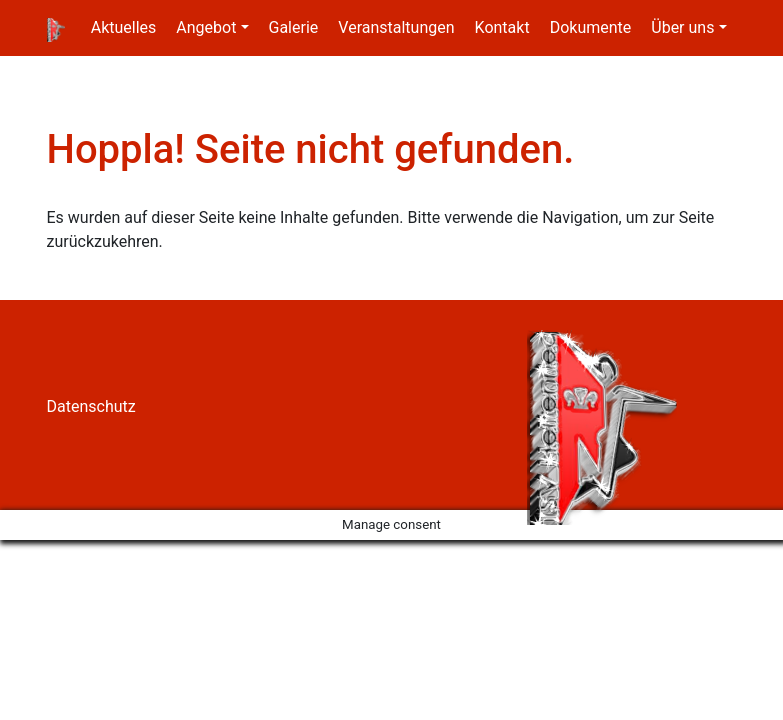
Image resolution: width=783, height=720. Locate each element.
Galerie (294, 27)
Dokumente (591, 27)
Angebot (206, 27)
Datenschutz (91, 406)
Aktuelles (124, 27)
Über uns (682, 27)
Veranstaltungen (396, 27)
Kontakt (502, 27)
